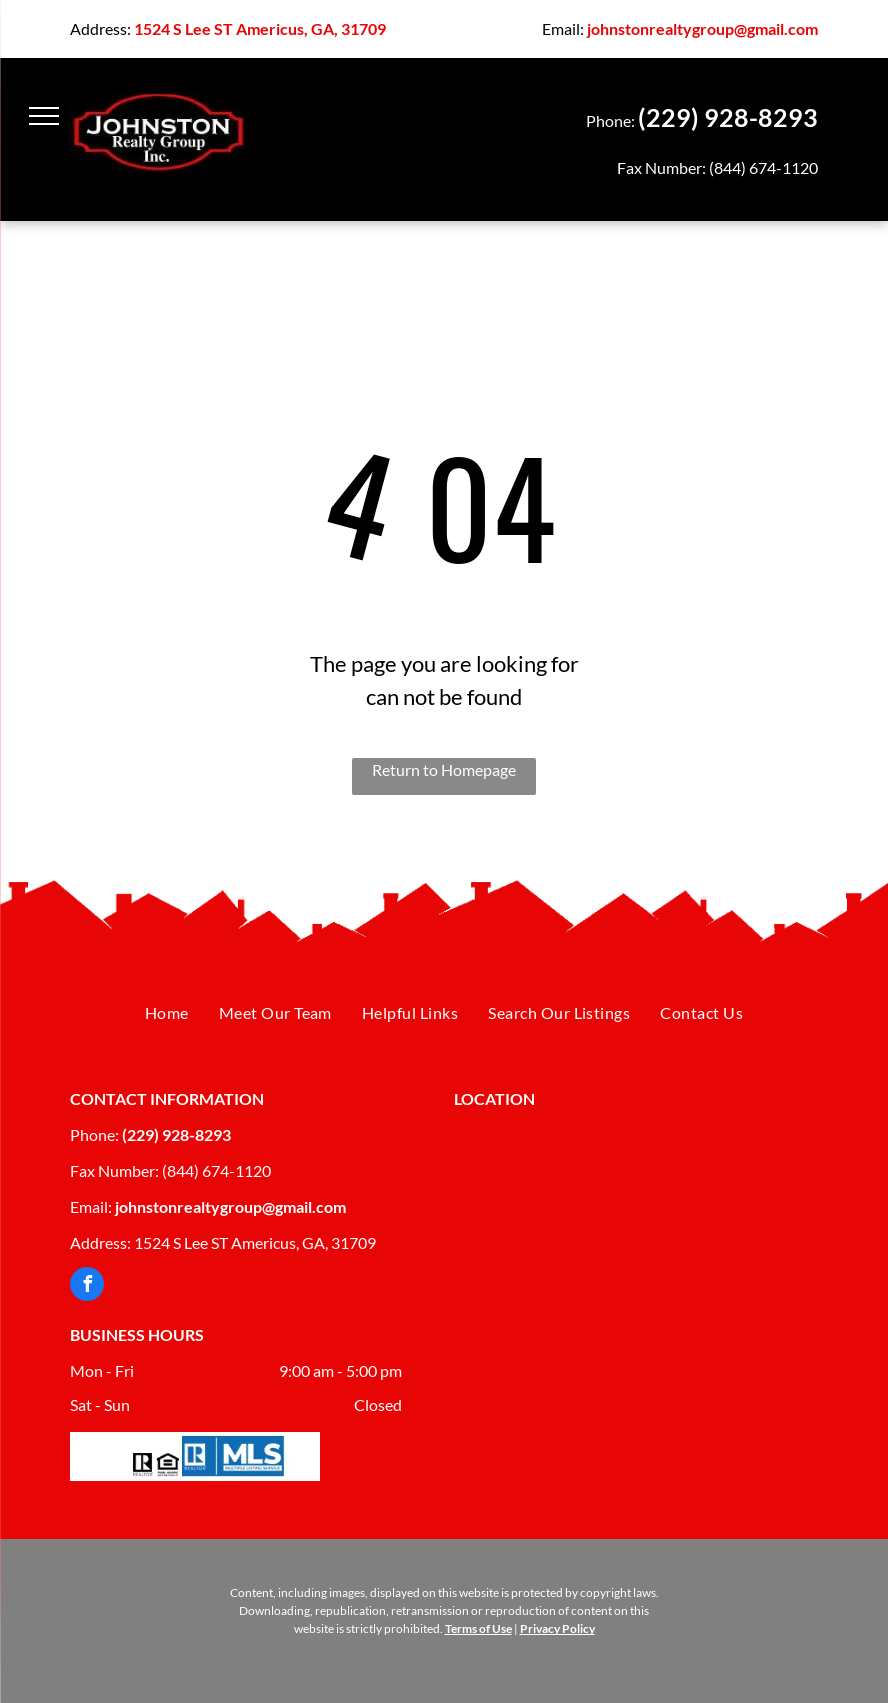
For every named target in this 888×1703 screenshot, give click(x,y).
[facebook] (87, 1286)
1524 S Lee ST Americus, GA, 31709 (260, 28)
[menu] (44, 116)
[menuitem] (167, 1013)
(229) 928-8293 (728, 117)
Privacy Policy (557, 1628)
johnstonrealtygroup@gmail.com (702, 28)
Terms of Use (478, 1628)
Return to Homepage (444, 769)
